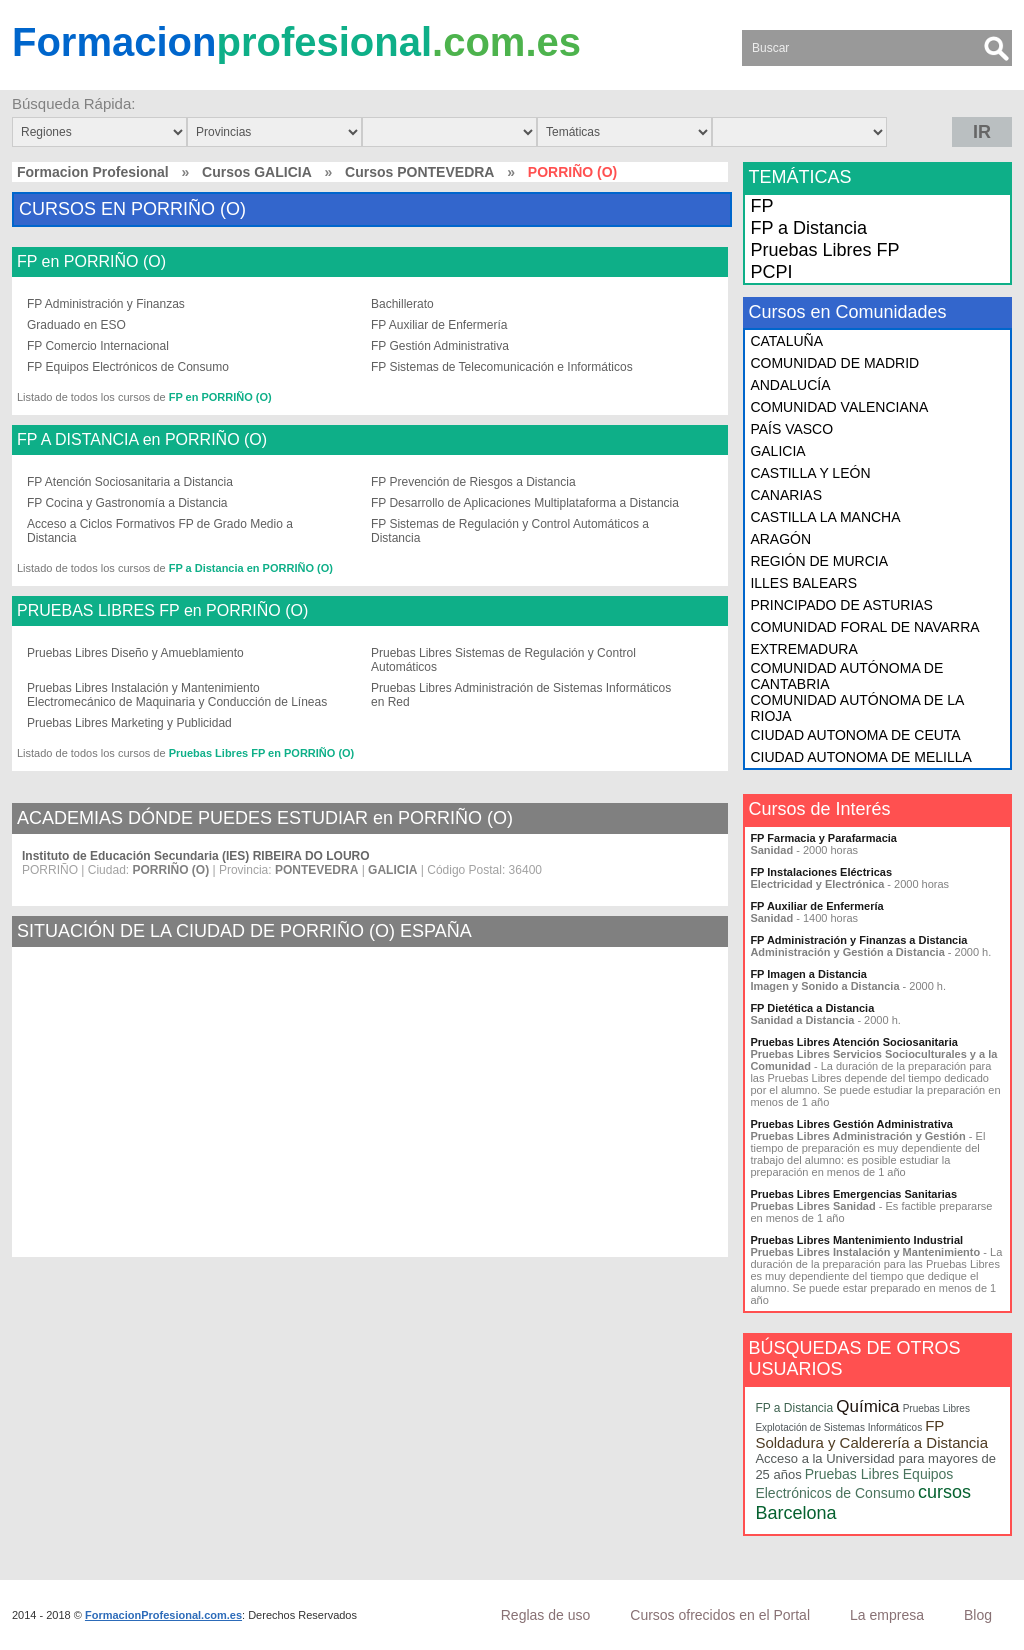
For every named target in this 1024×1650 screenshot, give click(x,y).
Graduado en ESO (76, 325)
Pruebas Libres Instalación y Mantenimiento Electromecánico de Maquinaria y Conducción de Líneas (177, 695)
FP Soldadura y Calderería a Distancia (871, 1434)
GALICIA (777, 451)
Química (867, 1406)
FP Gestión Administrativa (440, 346)
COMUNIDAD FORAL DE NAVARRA (864, 627)
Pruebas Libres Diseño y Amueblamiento (135, 653)
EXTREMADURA (803, 649)
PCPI (771, 272)
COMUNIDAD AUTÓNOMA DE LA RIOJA (856, 708)
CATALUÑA (786, 341)
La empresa (887, 1615)
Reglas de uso (546, 1615)
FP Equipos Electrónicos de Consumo (128, 367)
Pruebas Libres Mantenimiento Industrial (856, 1240)
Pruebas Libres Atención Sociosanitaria (853, 1042)
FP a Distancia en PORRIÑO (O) (251, 568)
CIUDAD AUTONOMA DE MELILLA (860, 757)
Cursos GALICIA (257, 172)
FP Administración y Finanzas (106, 304)
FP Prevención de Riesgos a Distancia (473, 482)
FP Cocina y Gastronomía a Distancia (127, 503)
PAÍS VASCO (791, 429)
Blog (978, 1615)
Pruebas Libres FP (824, 250)
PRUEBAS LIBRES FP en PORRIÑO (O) (162, 611)
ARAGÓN (780, 539)
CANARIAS (786, 495)
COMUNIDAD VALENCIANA (839, 407)
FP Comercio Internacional (98, 346)
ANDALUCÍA (790, 385)
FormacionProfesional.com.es (163, 1615)
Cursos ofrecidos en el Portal (720, 1615)
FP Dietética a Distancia (812, 1008)
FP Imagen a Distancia (808, 974)
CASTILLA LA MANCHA (825, 517)
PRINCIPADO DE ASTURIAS (841, 605)
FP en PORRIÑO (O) (91, 262)
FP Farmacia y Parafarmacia (823, 838)
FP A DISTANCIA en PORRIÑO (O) (142, 440)
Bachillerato (402, 304)
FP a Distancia (808, 228)
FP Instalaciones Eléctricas (821, 872)
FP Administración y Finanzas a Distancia (858, 940)
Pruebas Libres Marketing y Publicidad (129, 723)
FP (761, 206)
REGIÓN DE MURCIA (819, 561)
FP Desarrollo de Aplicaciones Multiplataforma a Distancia (525, 503)
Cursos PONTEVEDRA (419, 172)
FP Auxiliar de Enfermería (439, 325)
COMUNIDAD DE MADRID (834, 363)
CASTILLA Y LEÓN (810, 473)
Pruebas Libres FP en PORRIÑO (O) (262, 753)
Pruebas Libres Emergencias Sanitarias (853, 1194)
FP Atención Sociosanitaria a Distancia (130, 482)
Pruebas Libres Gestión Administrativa (851, 1124)
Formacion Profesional (93, 172)
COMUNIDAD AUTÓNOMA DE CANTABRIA (846, 676)
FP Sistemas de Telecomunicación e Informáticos (502, 367)
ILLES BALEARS (803, 583)
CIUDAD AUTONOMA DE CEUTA (855, 735)
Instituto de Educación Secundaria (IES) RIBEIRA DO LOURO (196, 856)
